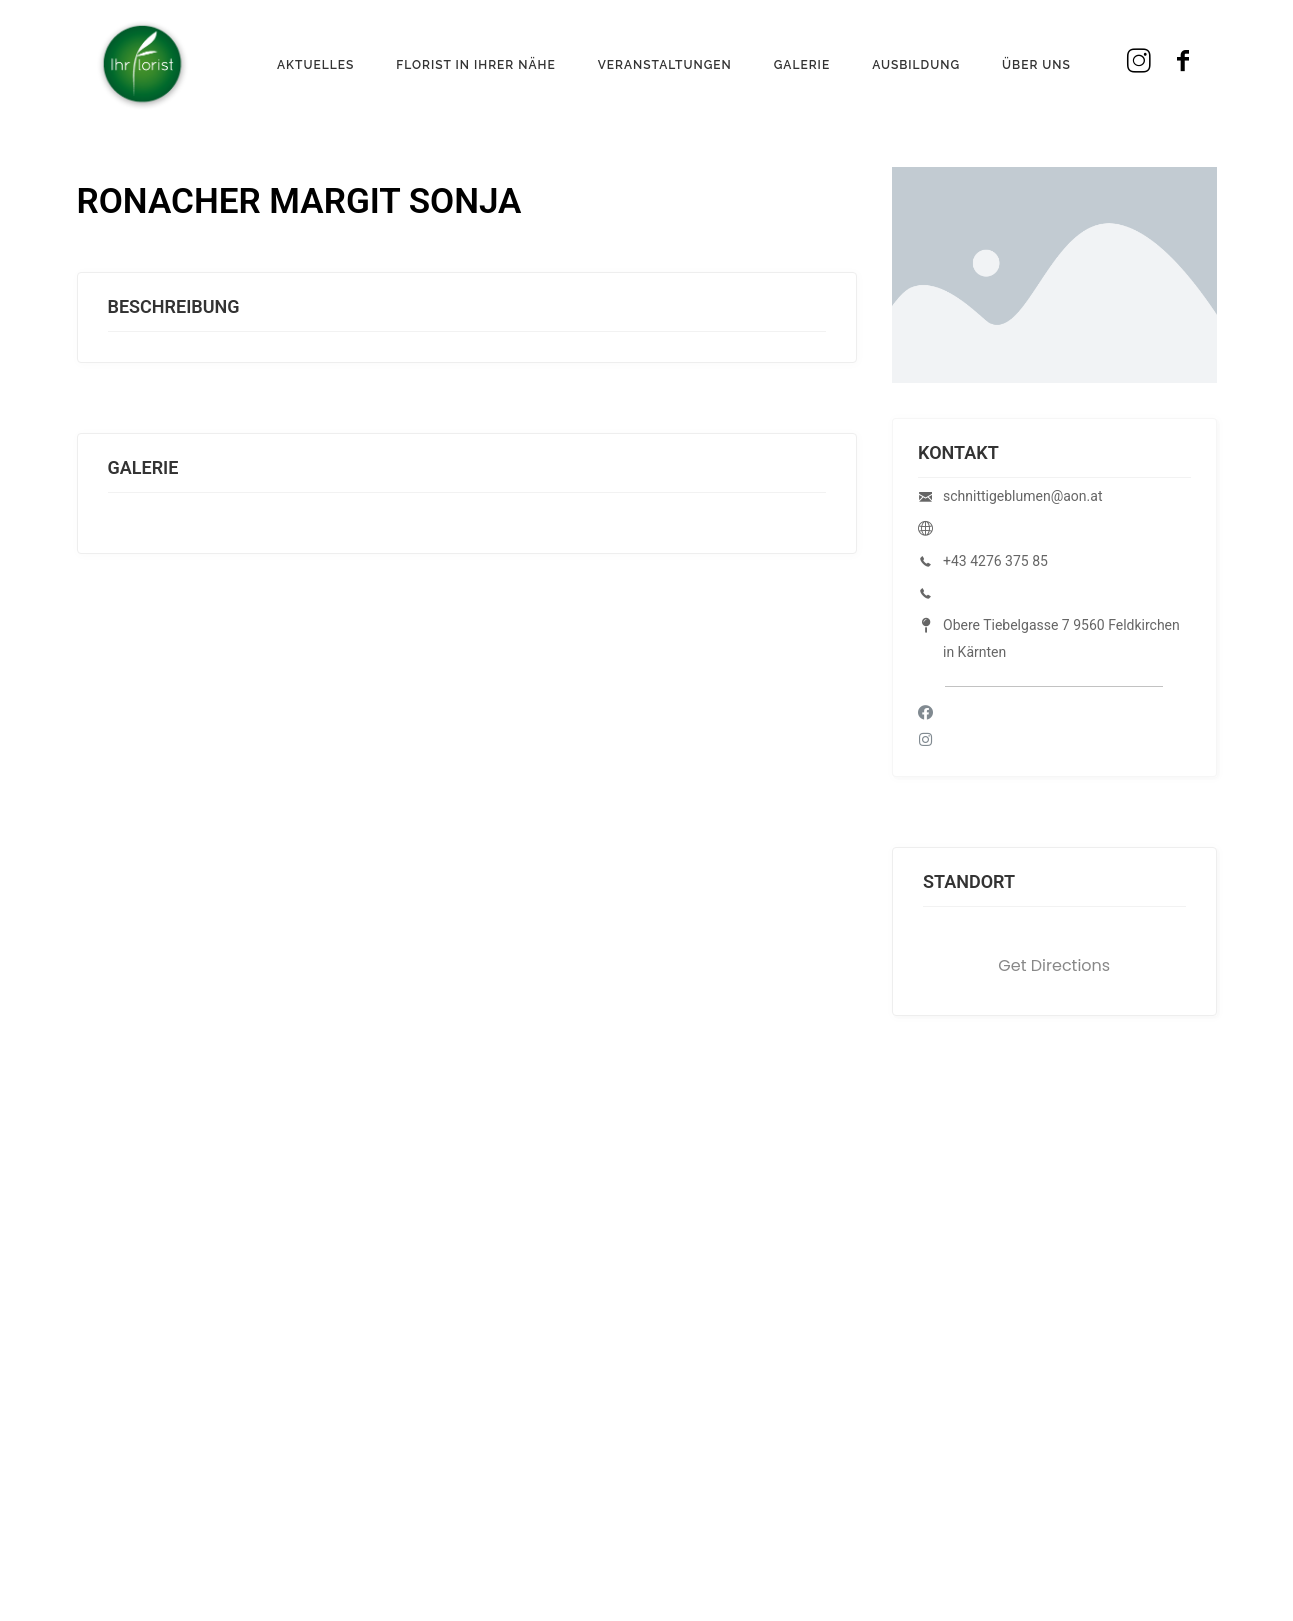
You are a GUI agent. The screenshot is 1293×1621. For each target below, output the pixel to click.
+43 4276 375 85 (995, 561)
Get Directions (1054, 965)
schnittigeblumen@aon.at (1022, 496)
